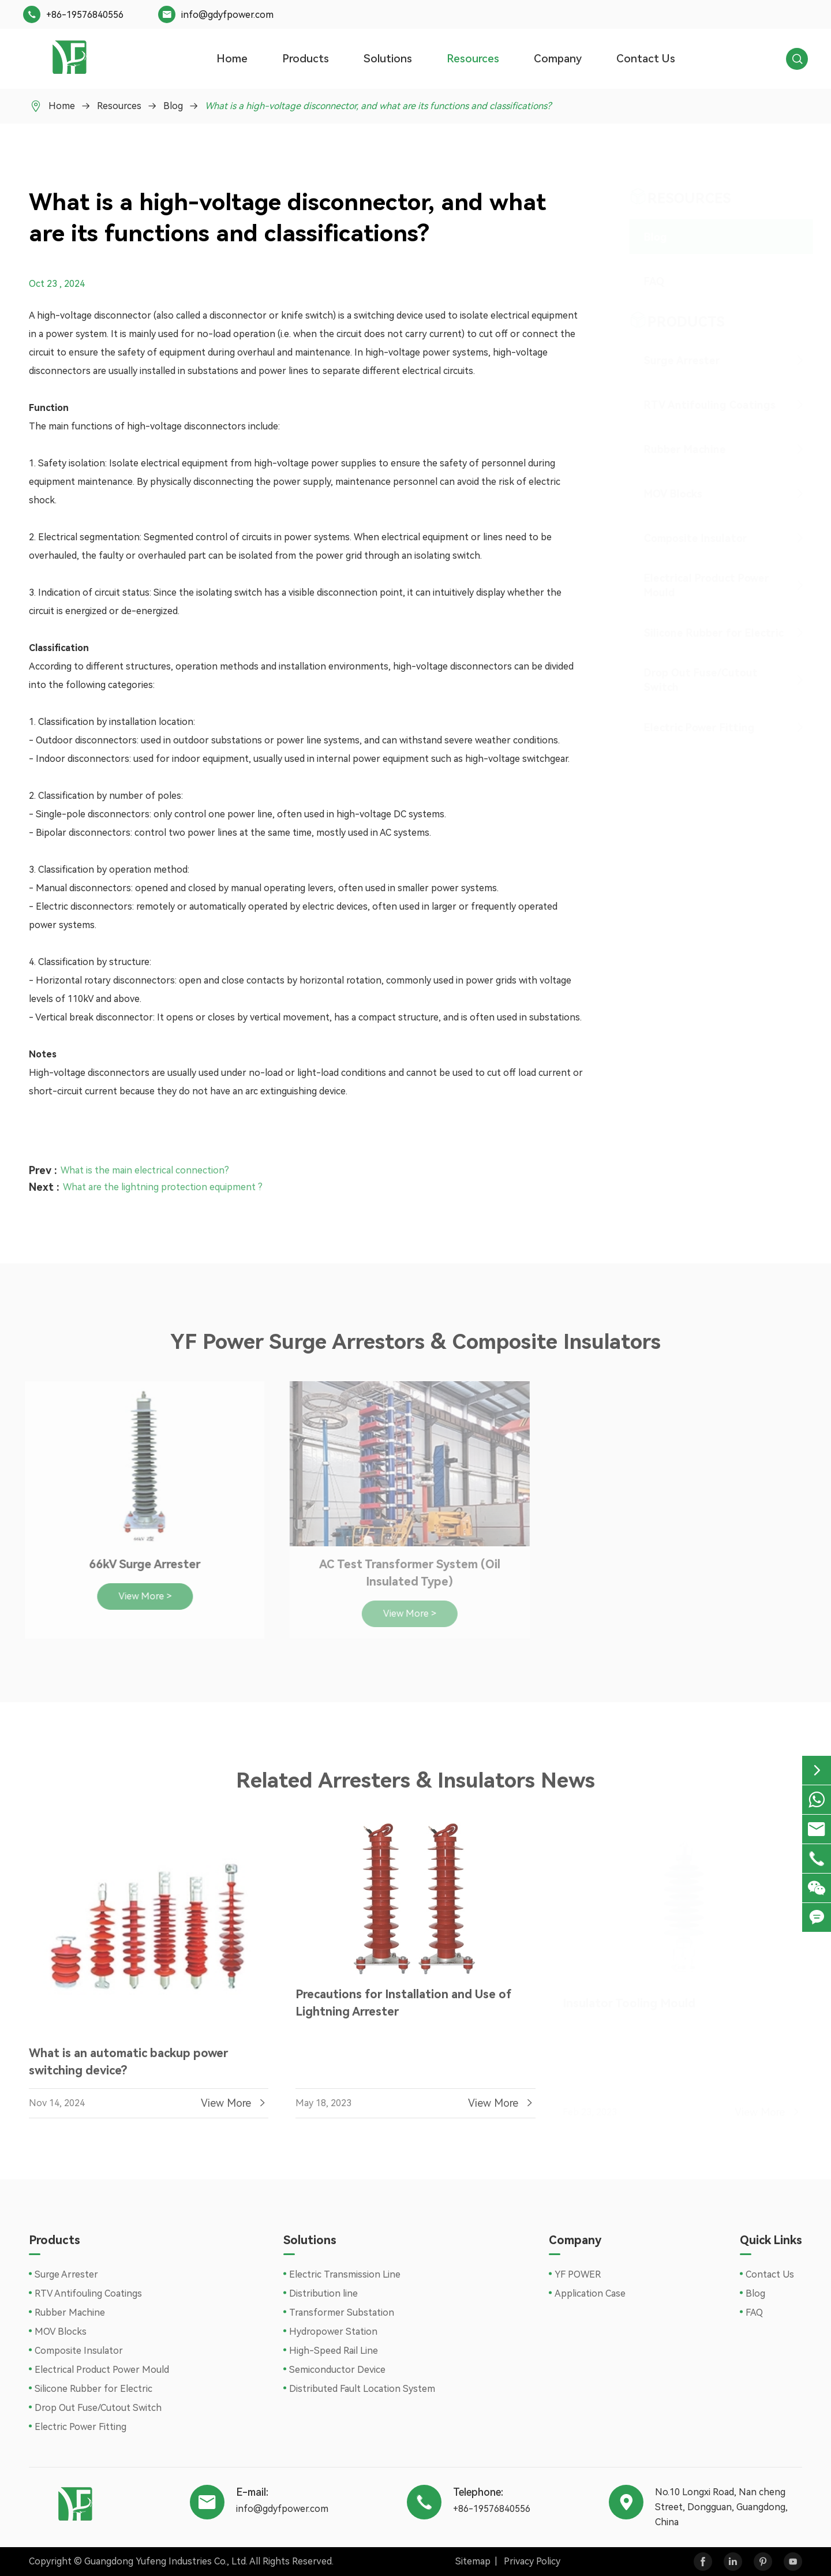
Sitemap (473, 2561)
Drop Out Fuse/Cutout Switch (690, 680)
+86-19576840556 (84, 14)
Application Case (590, 2293)
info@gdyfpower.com (227, 14)
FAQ (643, 281)
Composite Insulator (684, 538)
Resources (473, 58)
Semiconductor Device (337, 2369)
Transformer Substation (341, 2312)
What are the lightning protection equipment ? (163, 1182)
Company (558, 58)
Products (305, 58)
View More (234, 2108)
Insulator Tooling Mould (629, 1999)
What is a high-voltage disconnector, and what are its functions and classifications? (378, 105)
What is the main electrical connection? (145, 1165)
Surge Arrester (671, 360)
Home (232, 58)
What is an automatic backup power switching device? (128, 2066)
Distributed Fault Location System (362, 2388)
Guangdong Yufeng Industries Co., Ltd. (166, 2561)
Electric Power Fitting (688, 727)
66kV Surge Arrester (138, 1564)
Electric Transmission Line (344, 2274)
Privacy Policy (532, 2561)
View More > (139, 1596)
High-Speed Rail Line (333, 2350)
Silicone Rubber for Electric (703, 633)
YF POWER (578, 2274)
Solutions (388, 58)
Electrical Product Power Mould (695, 585)
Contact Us (645, 58)
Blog (173, 105)
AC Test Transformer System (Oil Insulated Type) (404, 1572)
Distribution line (323, 2293)
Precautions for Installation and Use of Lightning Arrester (403, 2007)
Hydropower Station (333, 2331)
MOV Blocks (662, 494)
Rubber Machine (674, 449)
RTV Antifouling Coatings (699, 405)
